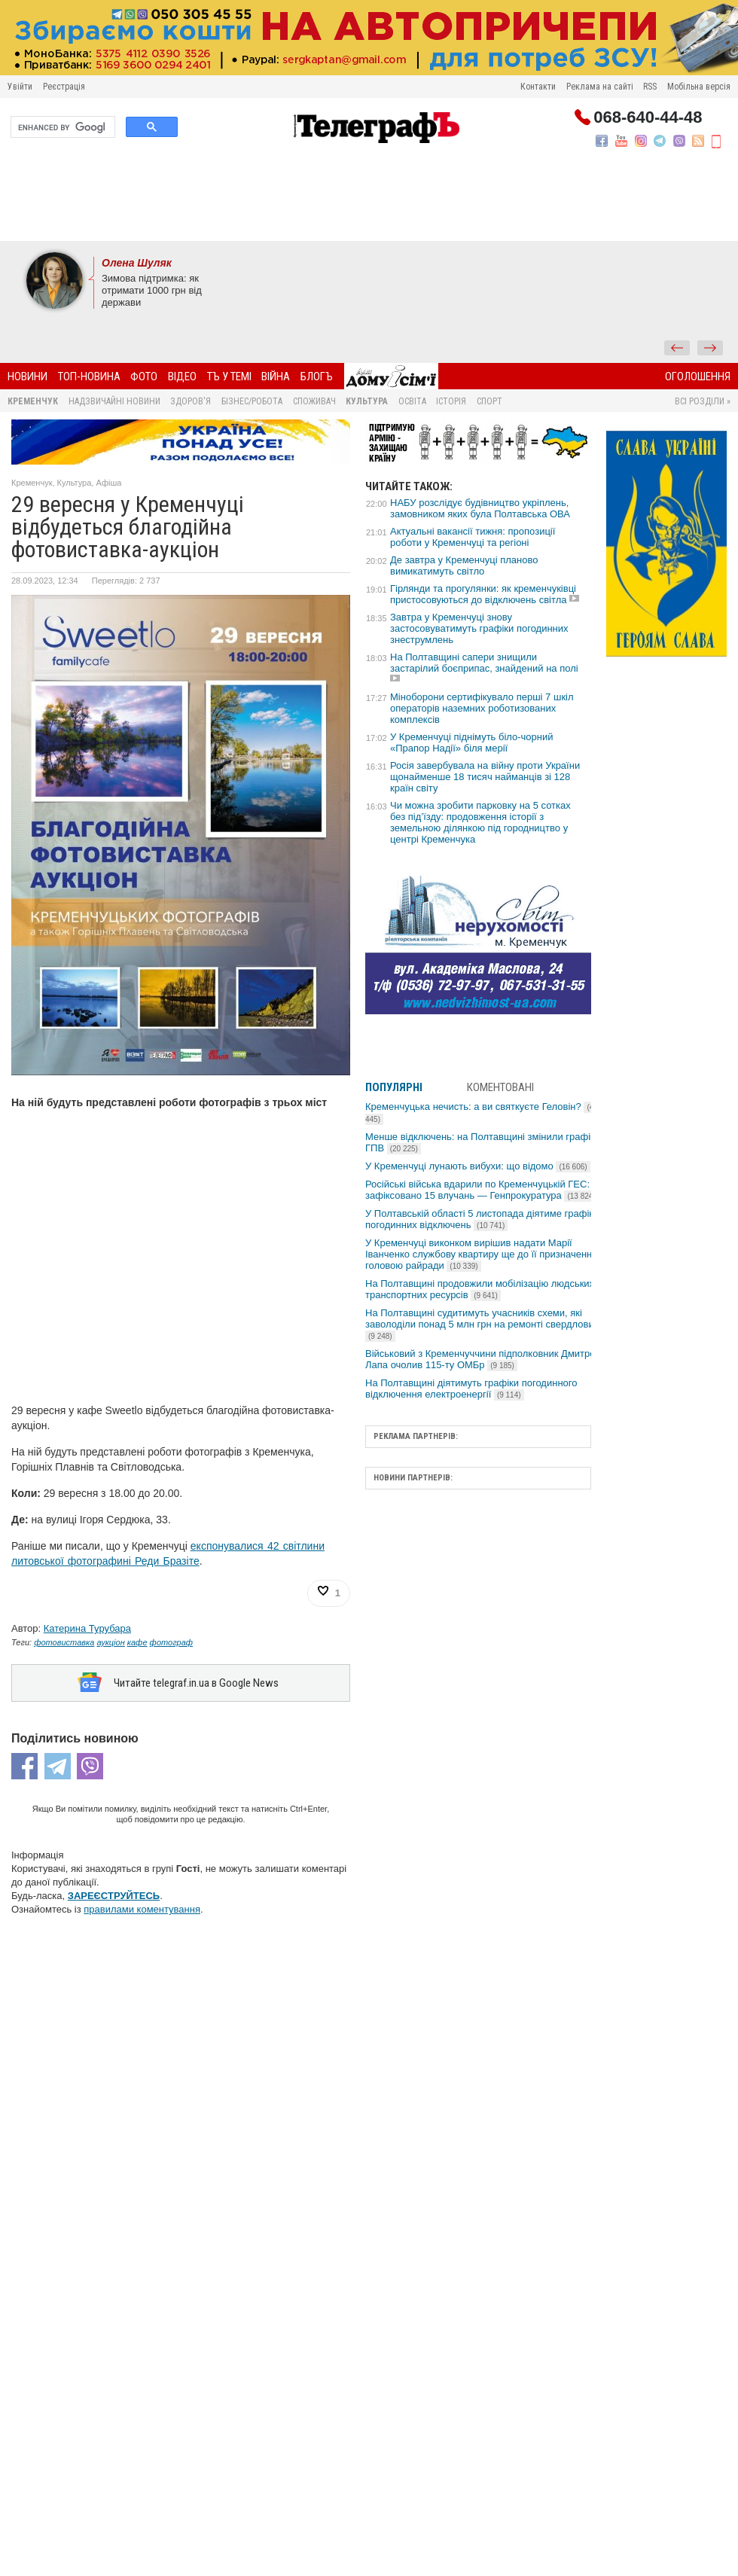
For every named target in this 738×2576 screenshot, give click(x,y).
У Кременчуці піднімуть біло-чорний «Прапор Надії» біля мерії (472, 742)
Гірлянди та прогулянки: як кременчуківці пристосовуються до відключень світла (483, 594)
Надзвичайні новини (114, 401)
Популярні (393, 1087)
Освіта (412, 401)
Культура (367, 401)
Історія (451, 401)
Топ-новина (89, 376)
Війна (275, 376)
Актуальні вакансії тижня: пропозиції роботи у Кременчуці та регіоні (472, 537)
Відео (182, 376)
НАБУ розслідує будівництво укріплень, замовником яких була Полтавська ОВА (480, 508)
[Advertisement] (369, 199)
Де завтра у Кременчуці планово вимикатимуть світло (464, 565)
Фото (143, 376)
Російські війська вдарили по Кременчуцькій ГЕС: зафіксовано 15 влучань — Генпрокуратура (482, 1189)
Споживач (314, 401)
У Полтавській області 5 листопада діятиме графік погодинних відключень (479, 1219)
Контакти (538, 86)
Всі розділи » (702, 401)
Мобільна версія (698, 86)
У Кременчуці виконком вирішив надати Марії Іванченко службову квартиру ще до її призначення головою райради (481, 1254)
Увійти (20, 86)
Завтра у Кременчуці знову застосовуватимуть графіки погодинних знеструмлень (479, 628)
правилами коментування (142, 1909)
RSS (650, 86)
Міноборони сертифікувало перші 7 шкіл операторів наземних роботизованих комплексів (482, 708)
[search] (61, 127)
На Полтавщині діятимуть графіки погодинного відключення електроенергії (471, 1388)
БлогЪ (316, 376)
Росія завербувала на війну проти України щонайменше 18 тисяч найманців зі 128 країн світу (485, 777)
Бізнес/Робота (251, 401)
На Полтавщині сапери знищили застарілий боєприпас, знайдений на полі (484, 662)
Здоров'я (190, 401)
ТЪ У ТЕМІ (229, 376)
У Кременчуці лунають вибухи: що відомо (477, 1166)
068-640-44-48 (647, 117)
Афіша (108, 482)
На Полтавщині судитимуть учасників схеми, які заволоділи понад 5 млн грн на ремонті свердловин (482, 1324)
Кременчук (33, 401)
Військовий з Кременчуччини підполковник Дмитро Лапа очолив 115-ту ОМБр (480, 1359)
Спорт (489, 401)
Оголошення (697, 376)
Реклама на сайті (599, 86)
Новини (27, 376)
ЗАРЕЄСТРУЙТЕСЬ (114, 1895)
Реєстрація (64, 86)
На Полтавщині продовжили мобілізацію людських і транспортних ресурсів (482, 1289)
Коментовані (500, 1087)
